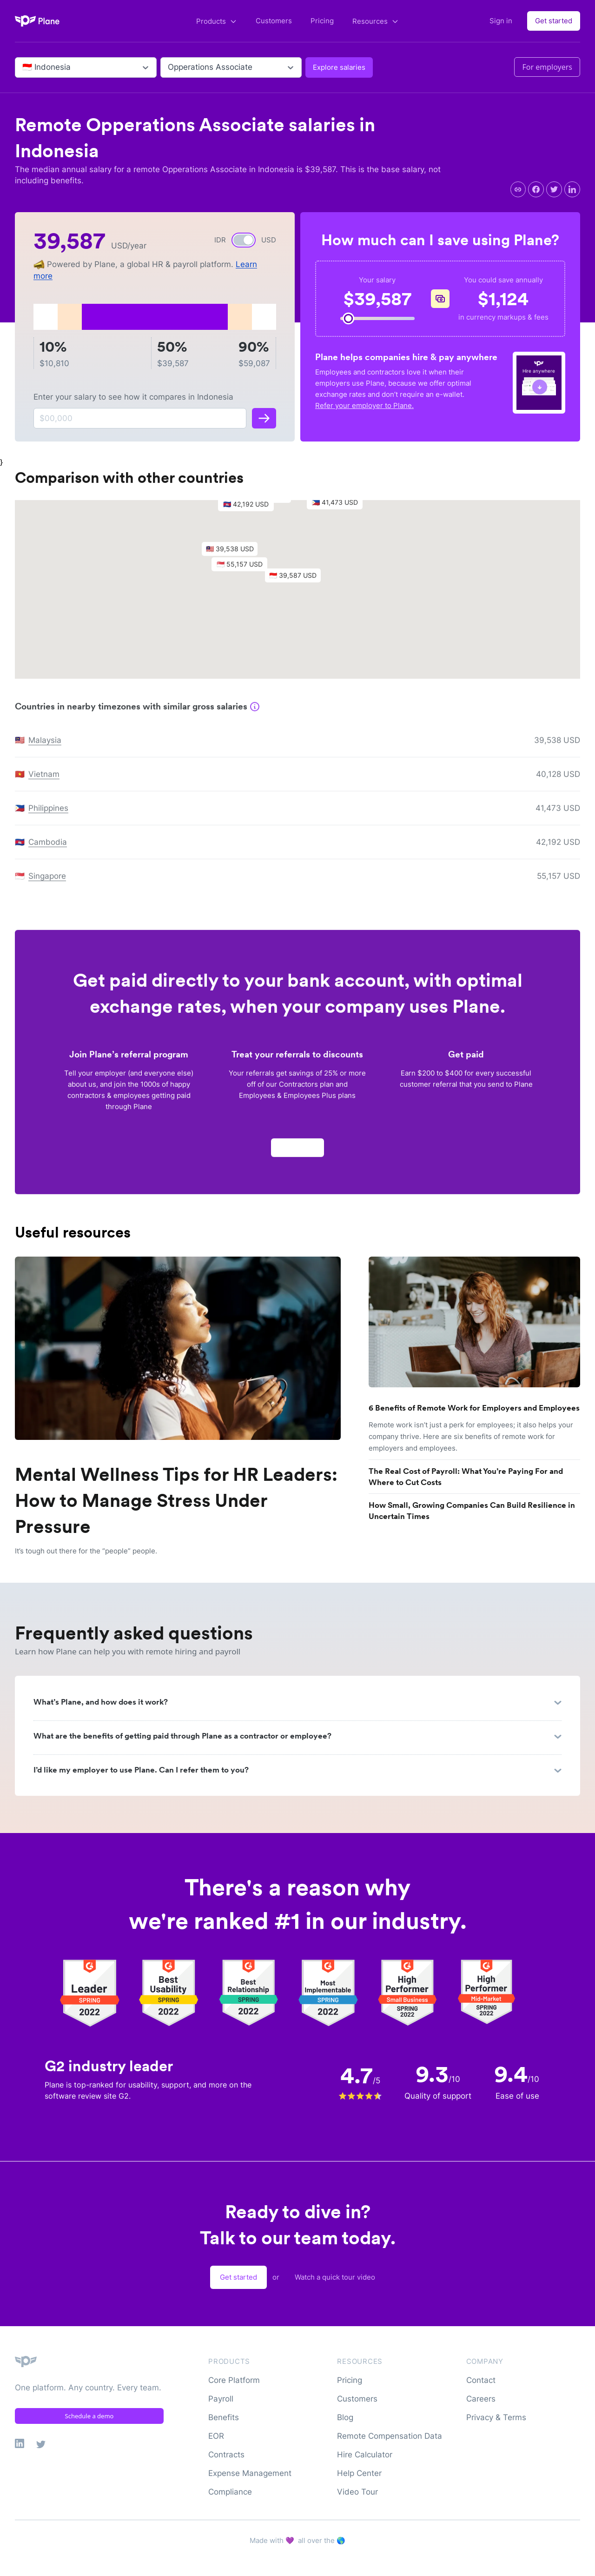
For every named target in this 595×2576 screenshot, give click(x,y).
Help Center (359, 2473)
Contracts (226, 2454)
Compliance (230, 2491)
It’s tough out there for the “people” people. (86, 1550)
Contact (481, 2380)
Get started (553, 20)
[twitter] (554, 189)
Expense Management (249, 2473)
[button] (297, 583)
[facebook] (536, 189)
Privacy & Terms (496, 2417)
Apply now (297, 1152)
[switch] (243, 240)
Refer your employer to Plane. (364, 405)
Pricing (322, 20)
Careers (481, 2398)
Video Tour (357, 2491)
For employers (547, 67)
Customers (274, 20)
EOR (216, 2436)
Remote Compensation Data (389, 2436)
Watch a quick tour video (335, 2277)
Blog (345, 2417)
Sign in (500, 20)
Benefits (223, 2417)
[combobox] (23, 67)
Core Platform (234, 2380)
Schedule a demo (89, 2416)
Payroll (220, 2398)
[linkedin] (572, 189)
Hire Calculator (364, 2454)
